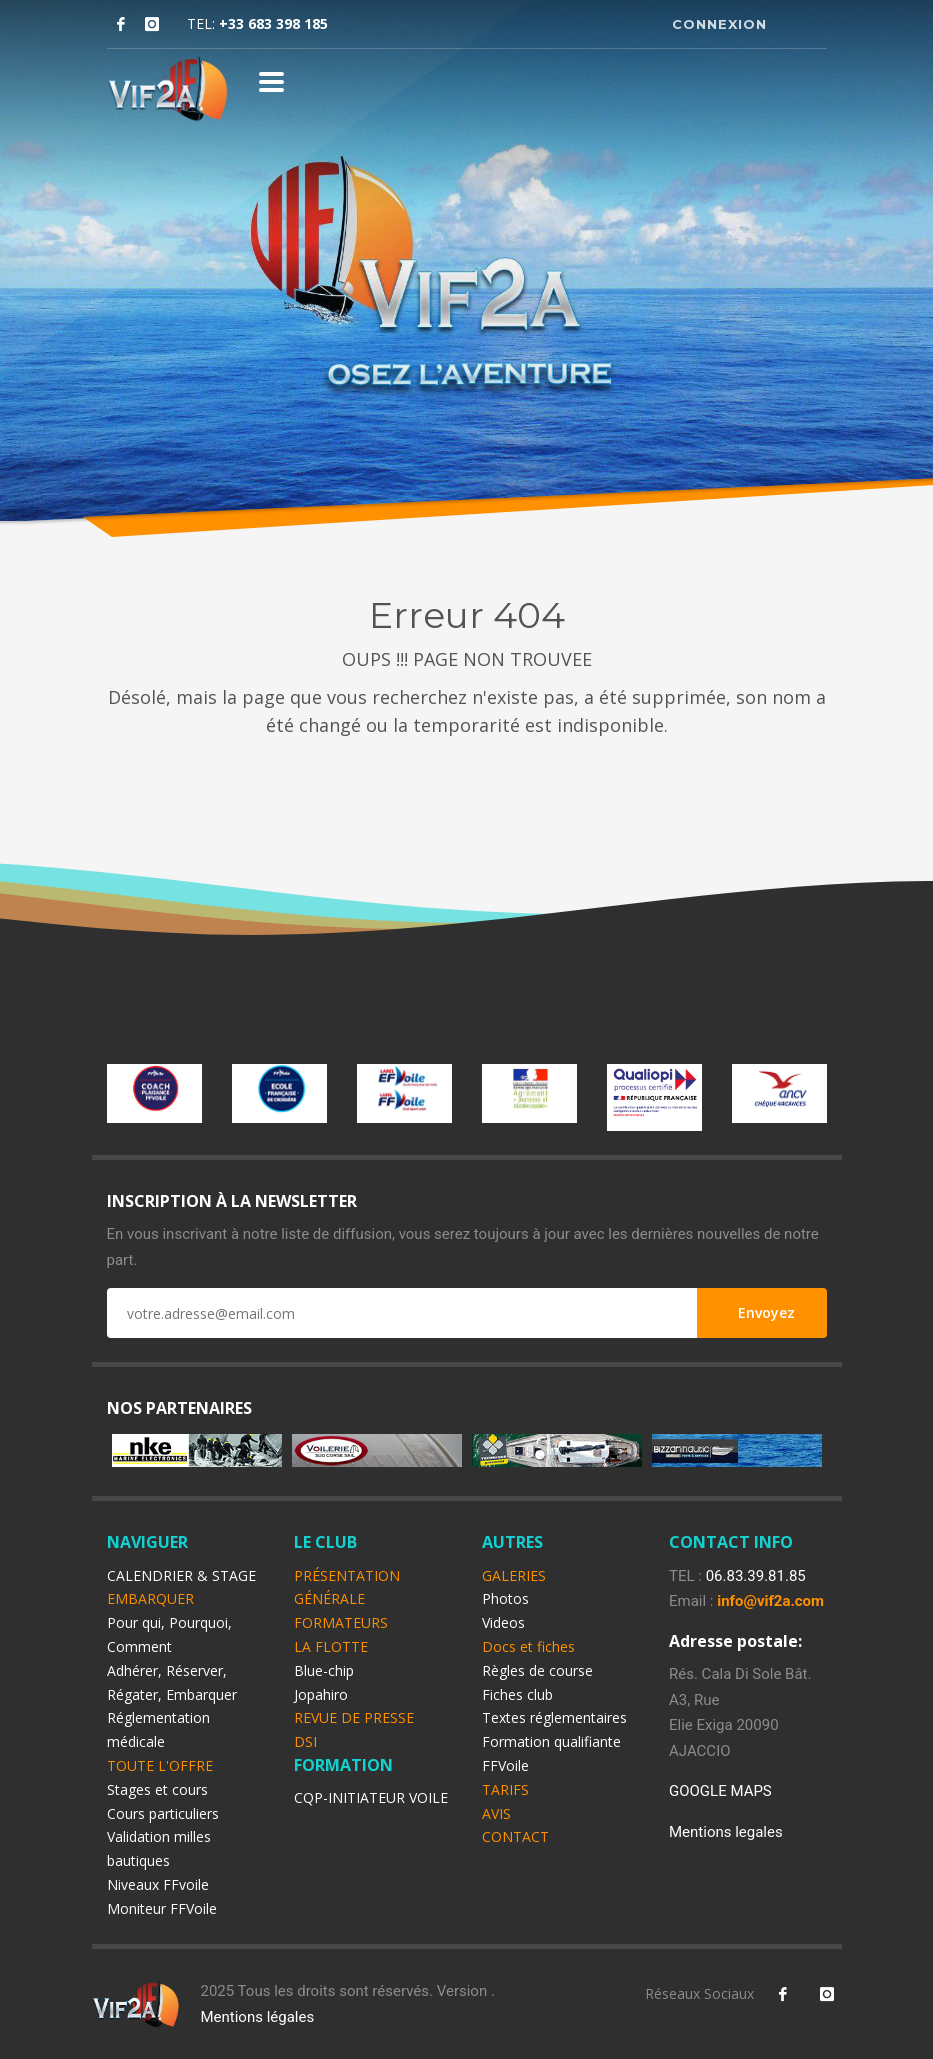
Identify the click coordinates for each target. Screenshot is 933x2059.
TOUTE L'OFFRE (160, 1765)
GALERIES (514, 1575)
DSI (305, 1741)
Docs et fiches (528, 1646)
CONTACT (515, 1836)
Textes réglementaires (554, 1717)
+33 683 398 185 (273, 23)
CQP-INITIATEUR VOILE (371, 1797)
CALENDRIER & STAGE (181, 1575)
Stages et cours (157, 1789)
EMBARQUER (150, 1598)
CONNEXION (719, 24)
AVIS (496, 1813)
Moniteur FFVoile (162, 1908)
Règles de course (537, 1670)
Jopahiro (321, 1694)
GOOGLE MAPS (720, 1791)
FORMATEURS (341, 1622)
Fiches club (517, 1694)
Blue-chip (324, 1670)
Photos (505, 1598)
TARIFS (505, 1789)
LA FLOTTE (331, 1646)
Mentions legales (726, 1832)
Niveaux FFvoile (158, 1884)
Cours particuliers (163, 1813)
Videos (503, 1622)
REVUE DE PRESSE (354, 1717)
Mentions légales (257, 2017)
